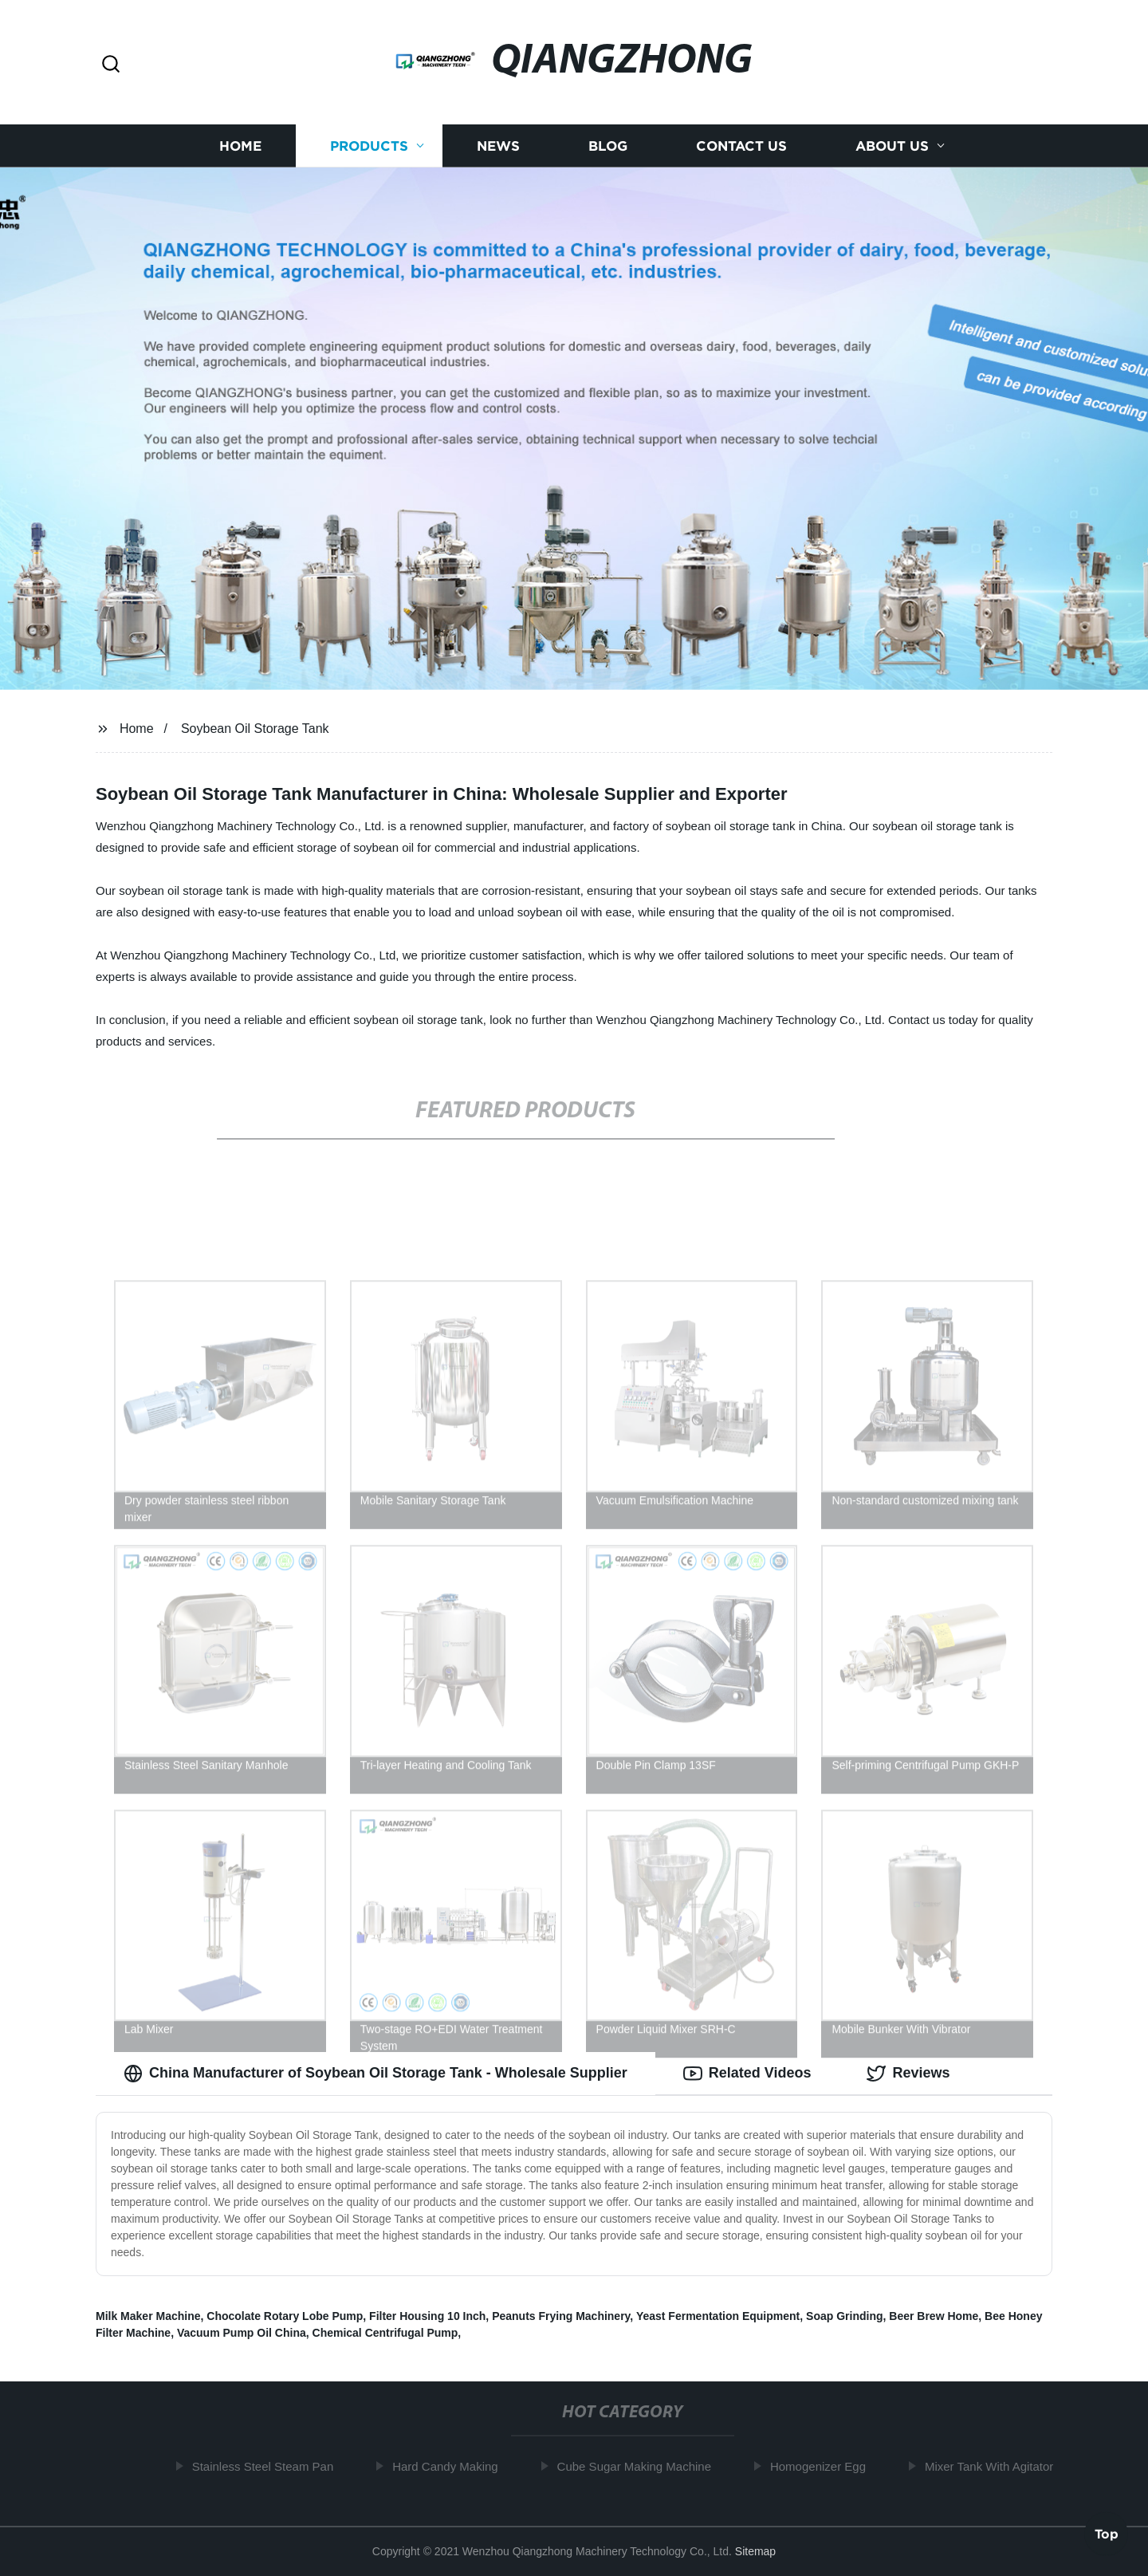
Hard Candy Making (450, 2466)
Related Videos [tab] (747, 2073)
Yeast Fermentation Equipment (718, 2316)
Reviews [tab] (908, 2073)
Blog (607, 145)
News (498, 145)
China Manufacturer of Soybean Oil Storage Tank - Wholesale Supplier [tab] (375, 2073)
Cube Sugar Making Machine (639, 2466)
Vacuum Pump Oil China (241, 2332)
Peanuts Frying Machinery (561, 2316)
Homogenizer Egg (823, 2466)
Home (240, 145)
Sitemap (755, 2551)
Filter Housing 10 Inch (427, 2316)
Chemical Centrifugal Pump (385, 2332)
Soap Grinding (844, 2316)
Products (369, 145)
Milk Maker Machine (148, 2316)
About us (892, 145)
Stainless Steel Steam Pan (268, 2466)
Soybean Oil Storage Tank (255, 728)
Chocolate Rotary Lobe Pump (284, 2316)
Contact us (741, 145)
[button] (111, 65)
